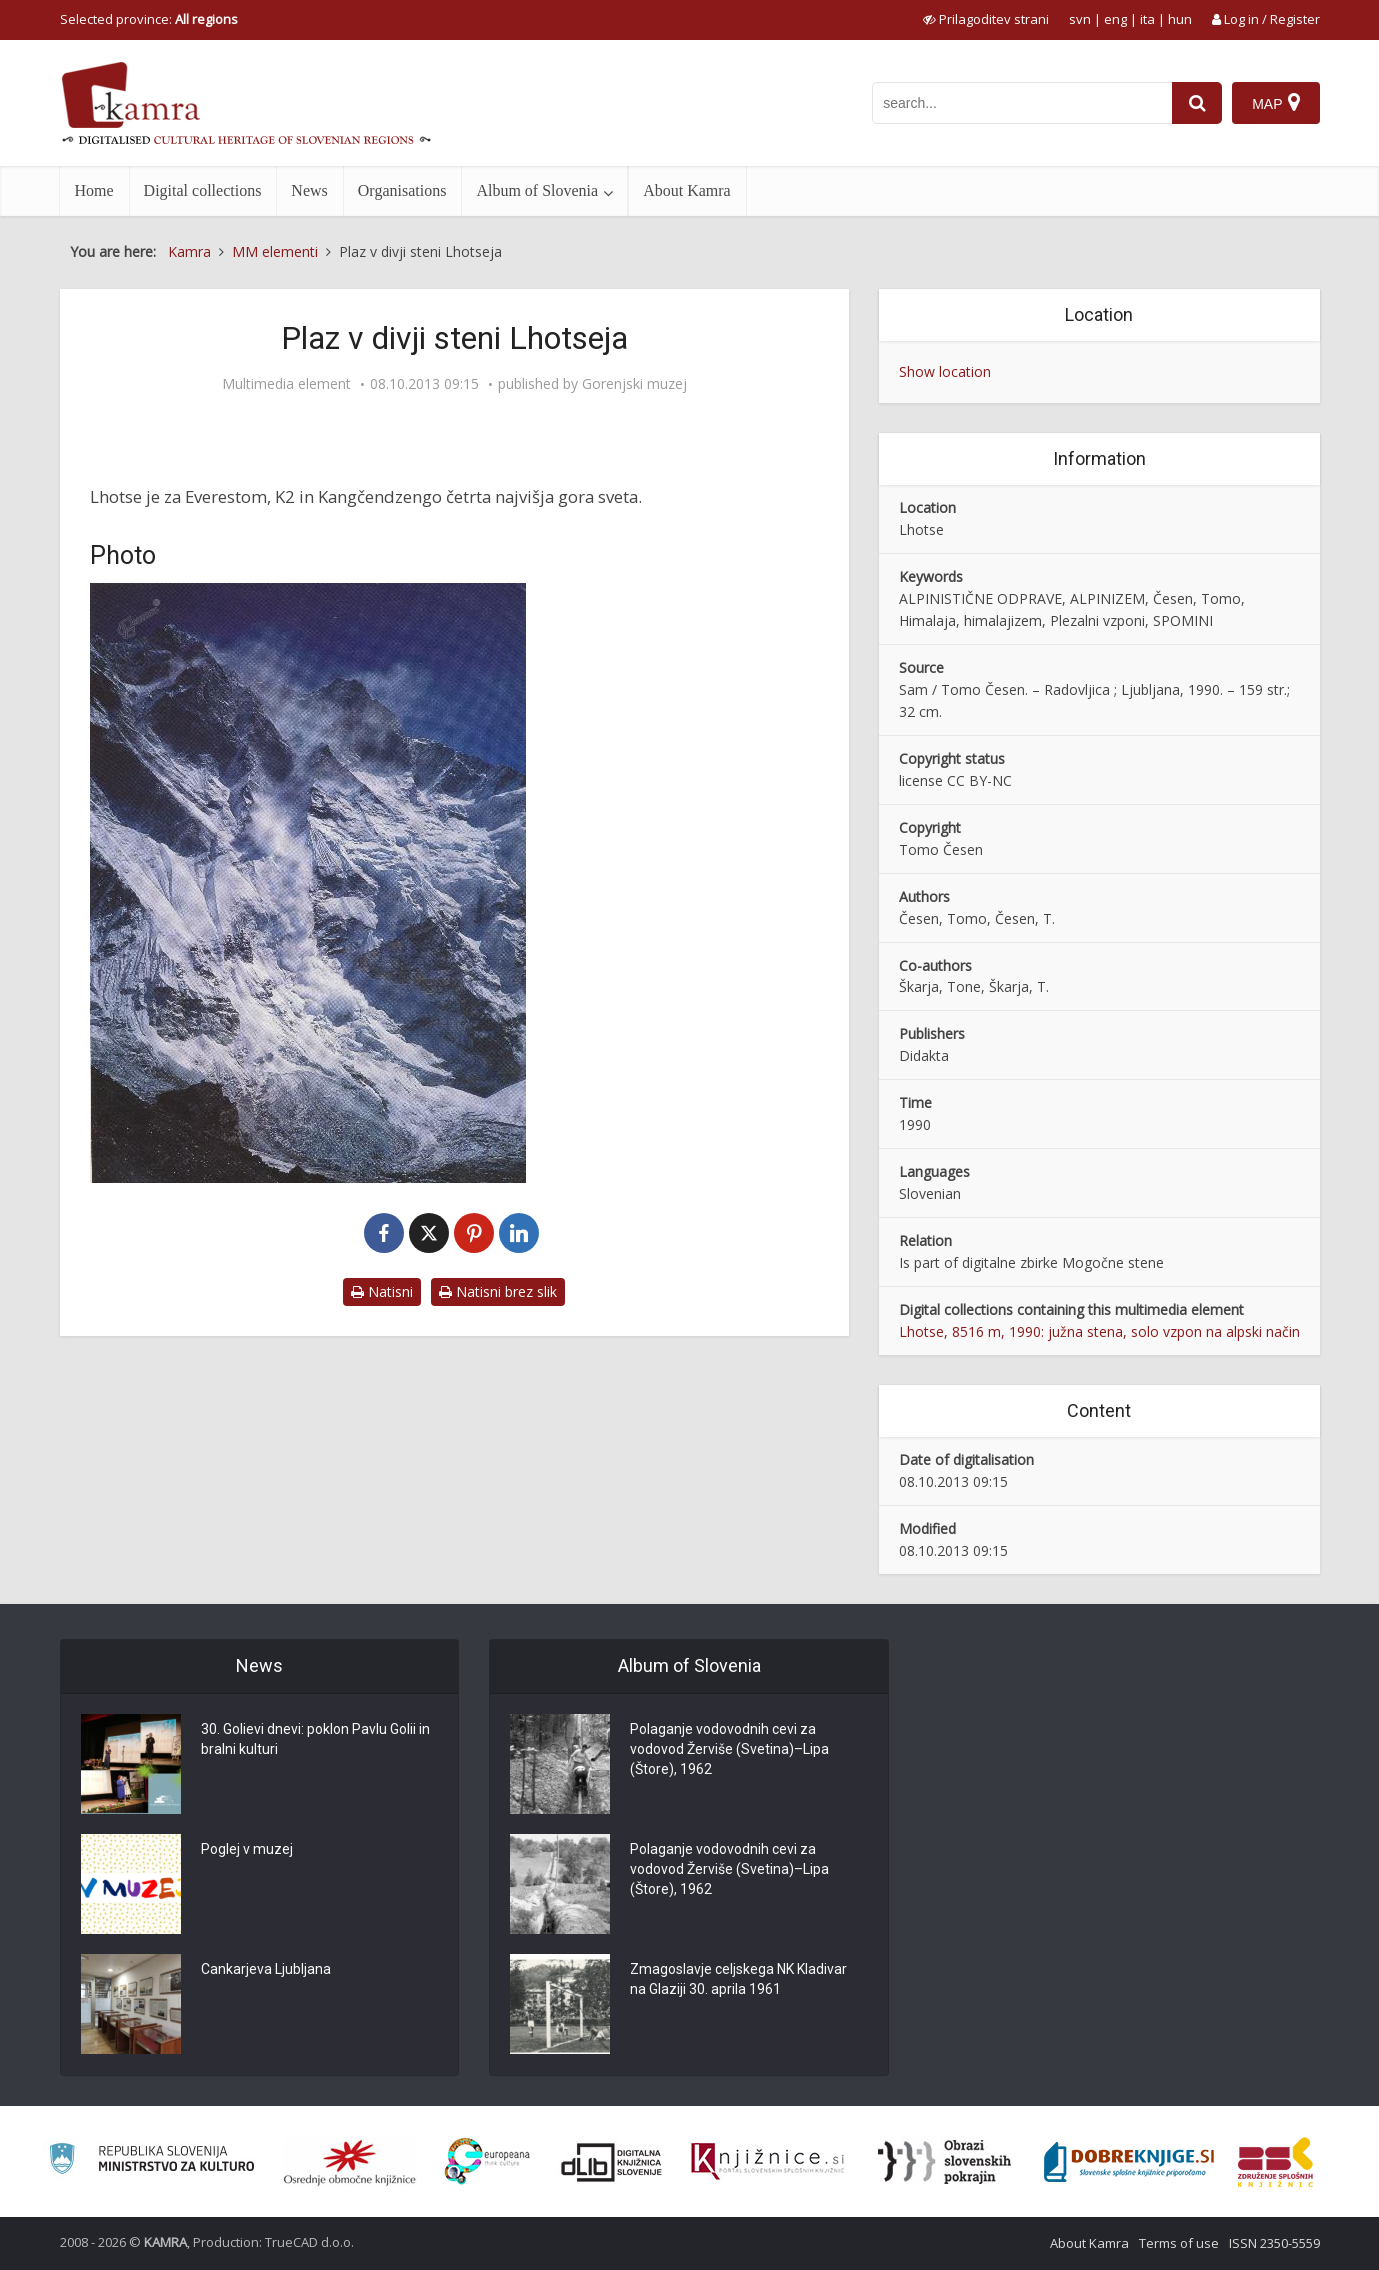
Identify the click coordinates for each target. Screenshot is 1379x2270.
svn (1080, 19)
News (309, 190)
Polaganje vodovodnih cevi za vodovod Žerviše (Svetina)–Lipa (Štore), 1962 (729, 1749)
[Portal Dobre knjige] (1129, 2162)
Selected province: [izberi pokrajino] (149, 19)
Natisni (382, 1291)
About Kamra (687, 190)
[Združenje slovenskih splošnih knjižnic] (767, 2162)
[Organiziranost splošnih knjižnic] (350, 2162)
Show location (945, 371)
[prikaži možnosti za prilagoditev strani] (986, 19)
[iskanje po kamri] (1022, 103)
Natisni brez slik (498, 1291)
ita (1147, 19)
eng (1115, 19)
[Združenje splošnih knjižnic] (1275, 2162)
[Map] (1275, 103)
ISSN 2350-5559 (1274, 2243)
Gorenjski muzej (634, 384)
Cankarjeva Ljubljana (266, 1969)
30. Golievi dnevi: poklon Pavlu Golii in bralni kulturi (315, 1739)
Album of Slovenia (537, 190)
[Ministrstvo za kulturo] (151, 2161)
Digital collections (203, 190)
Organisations (402, 190)
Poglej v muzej (247, 1849)
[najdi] (1197, 103)
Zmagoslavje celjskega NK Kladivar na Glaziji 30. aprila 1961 (738, 1979)
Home (94, 190)
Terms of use (1179, 2243)
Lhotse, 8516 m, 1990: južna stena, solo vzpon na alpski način (1099, 1331)
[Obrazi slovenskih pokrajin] (944, 2162)
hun (1180, 19)
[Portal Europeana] (487, 2161)
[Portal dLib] (612, 2162)
